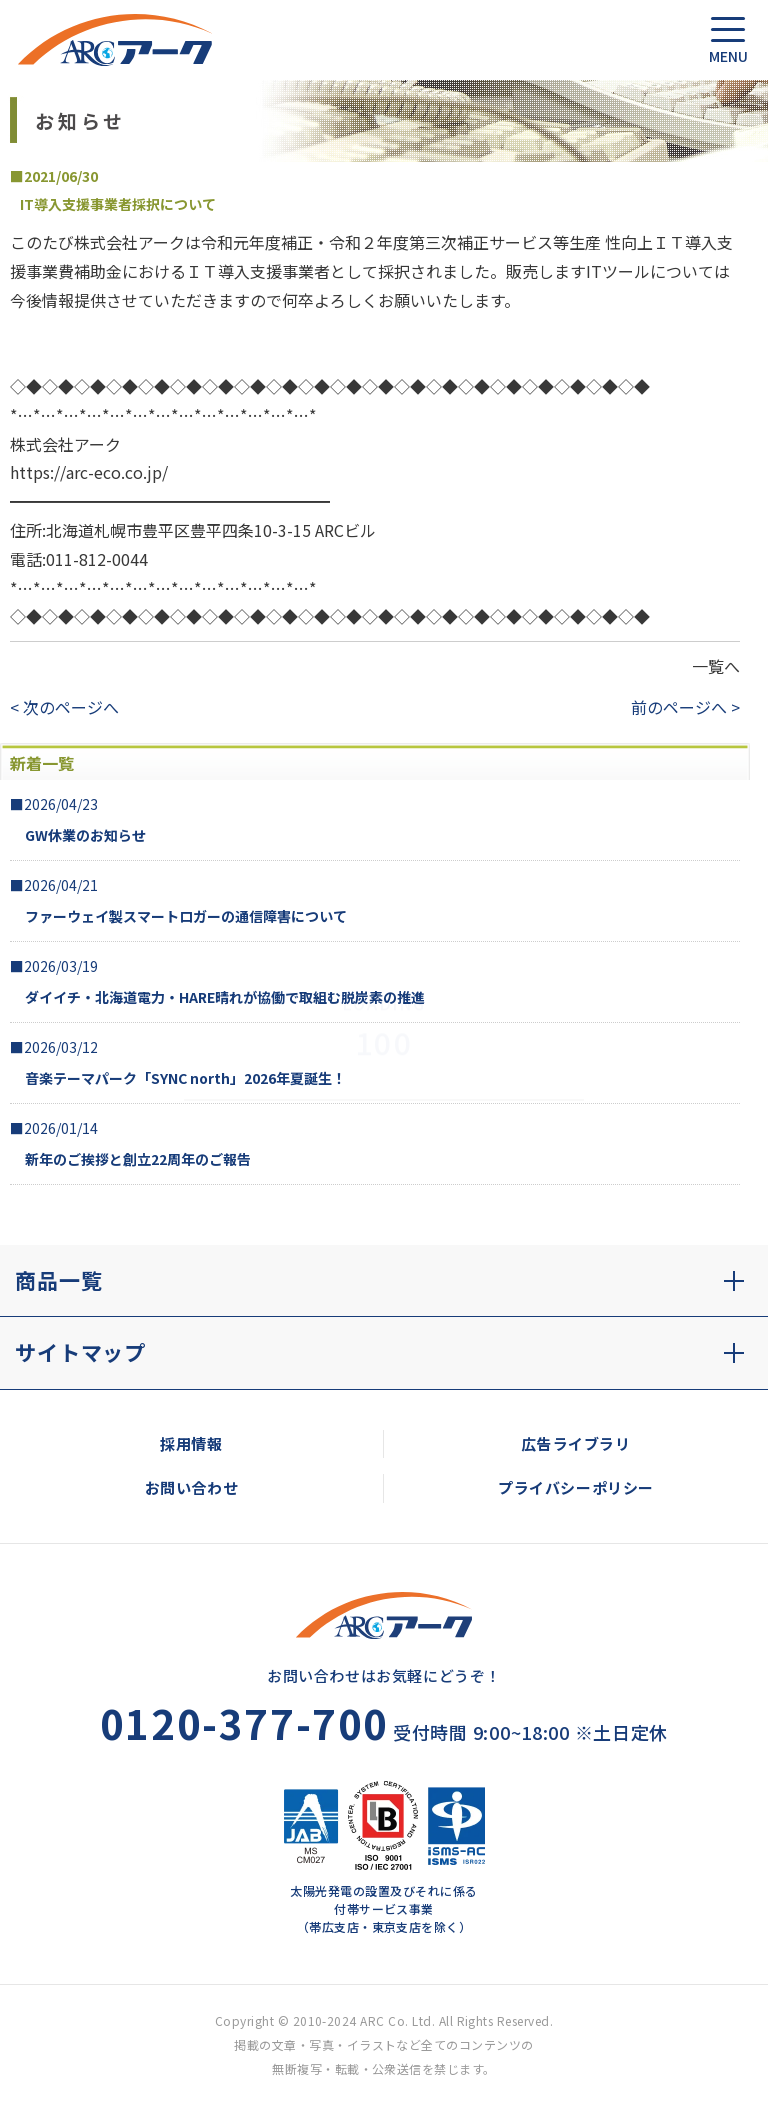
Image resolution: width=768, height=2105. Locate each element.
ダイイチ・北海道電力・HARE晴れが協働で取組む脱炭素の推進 (225, 997)
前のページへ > (685, 707)
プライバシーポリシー (576, 1487)
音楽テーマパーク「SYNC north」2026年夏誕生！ (185, 1078)
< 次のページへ (64, 707)
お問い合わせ (192, 1487)
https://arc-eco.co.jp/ (89, 472)
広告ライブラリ (575, 1443)
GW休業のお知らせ (85, 835)
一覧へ (716, 666)
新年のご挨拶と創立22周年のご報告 (138, 1159)
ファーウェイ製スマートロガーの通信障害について (186, 916)
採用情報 (191, 1443)
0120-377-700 (244, 1723)
